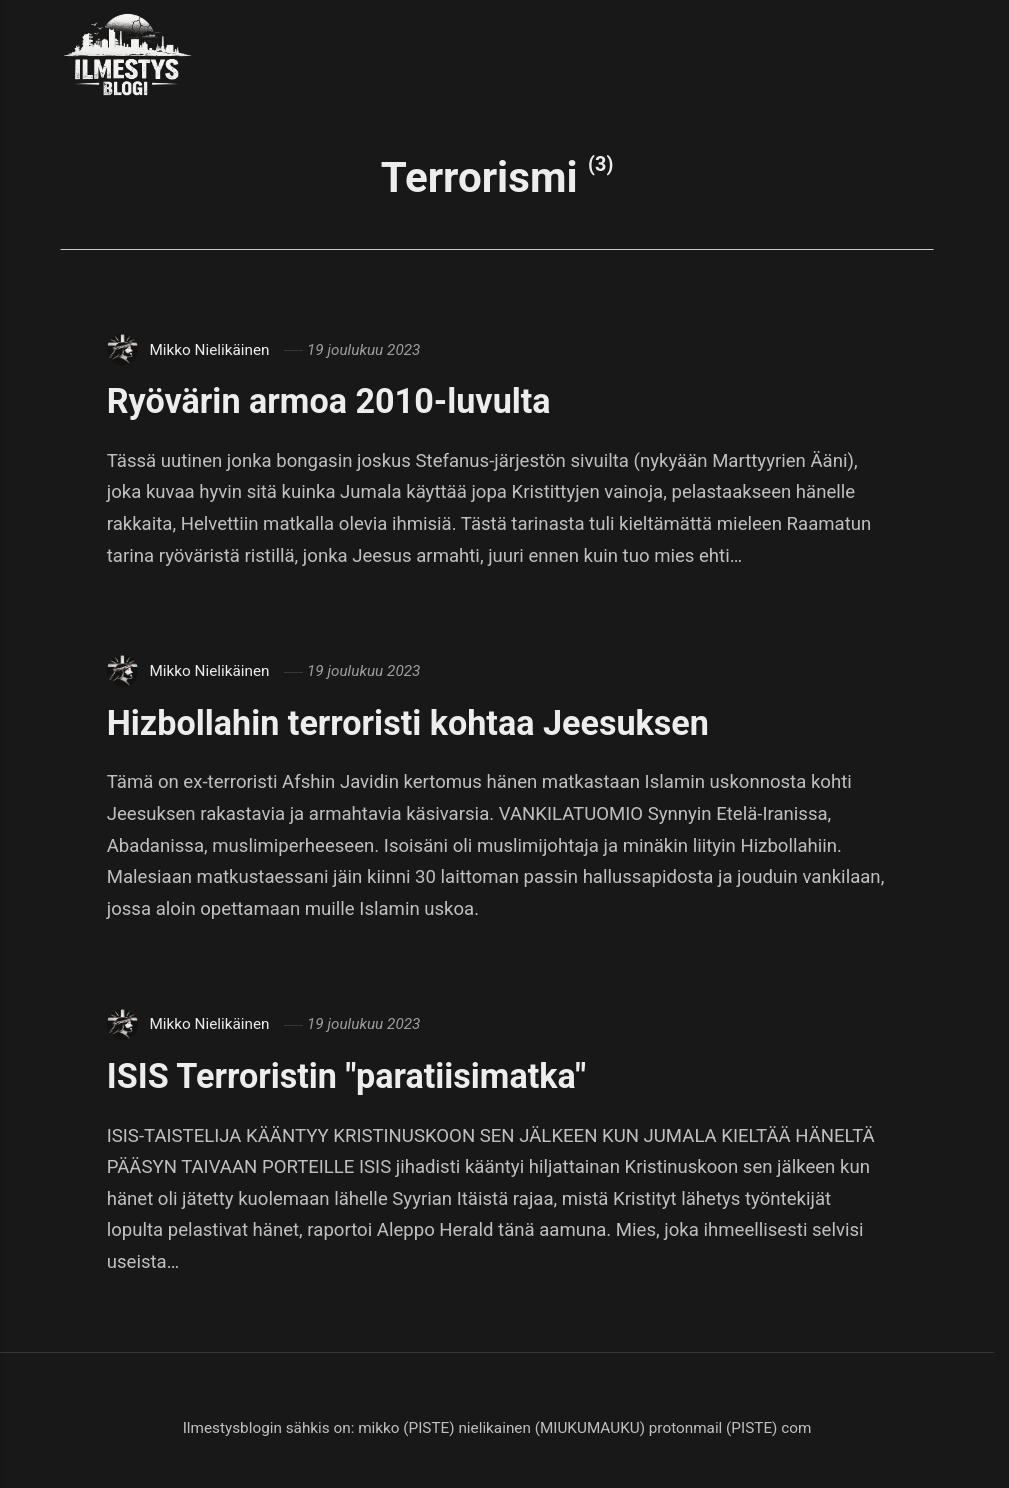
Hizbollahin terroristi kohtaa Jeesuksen (408, 723)
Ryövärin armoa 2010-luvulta (329, 401)
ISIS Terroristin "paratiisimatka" (346, 1076)
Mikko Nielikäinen (209, 350)
